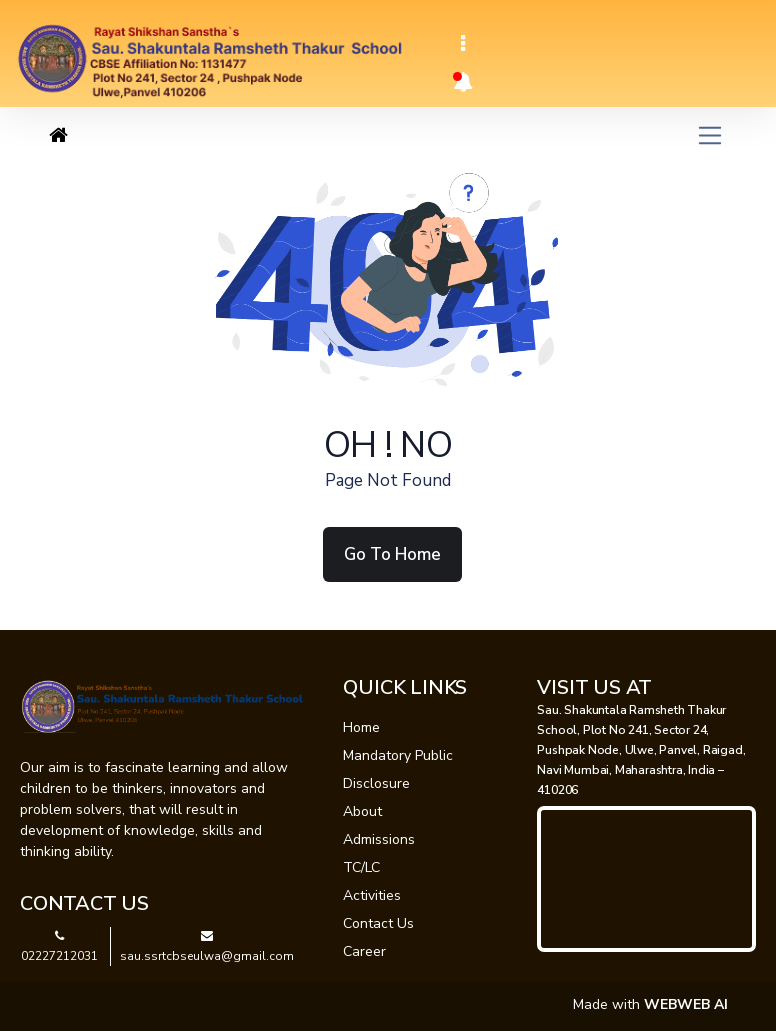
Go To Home (392, 554)
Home (361, 727)
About (362, 811)
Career (364, 951)
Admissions (379, 839)
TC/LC (361, 867)
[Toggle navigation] (463, 44)
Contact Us (378, 923)
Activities (372, 895)
